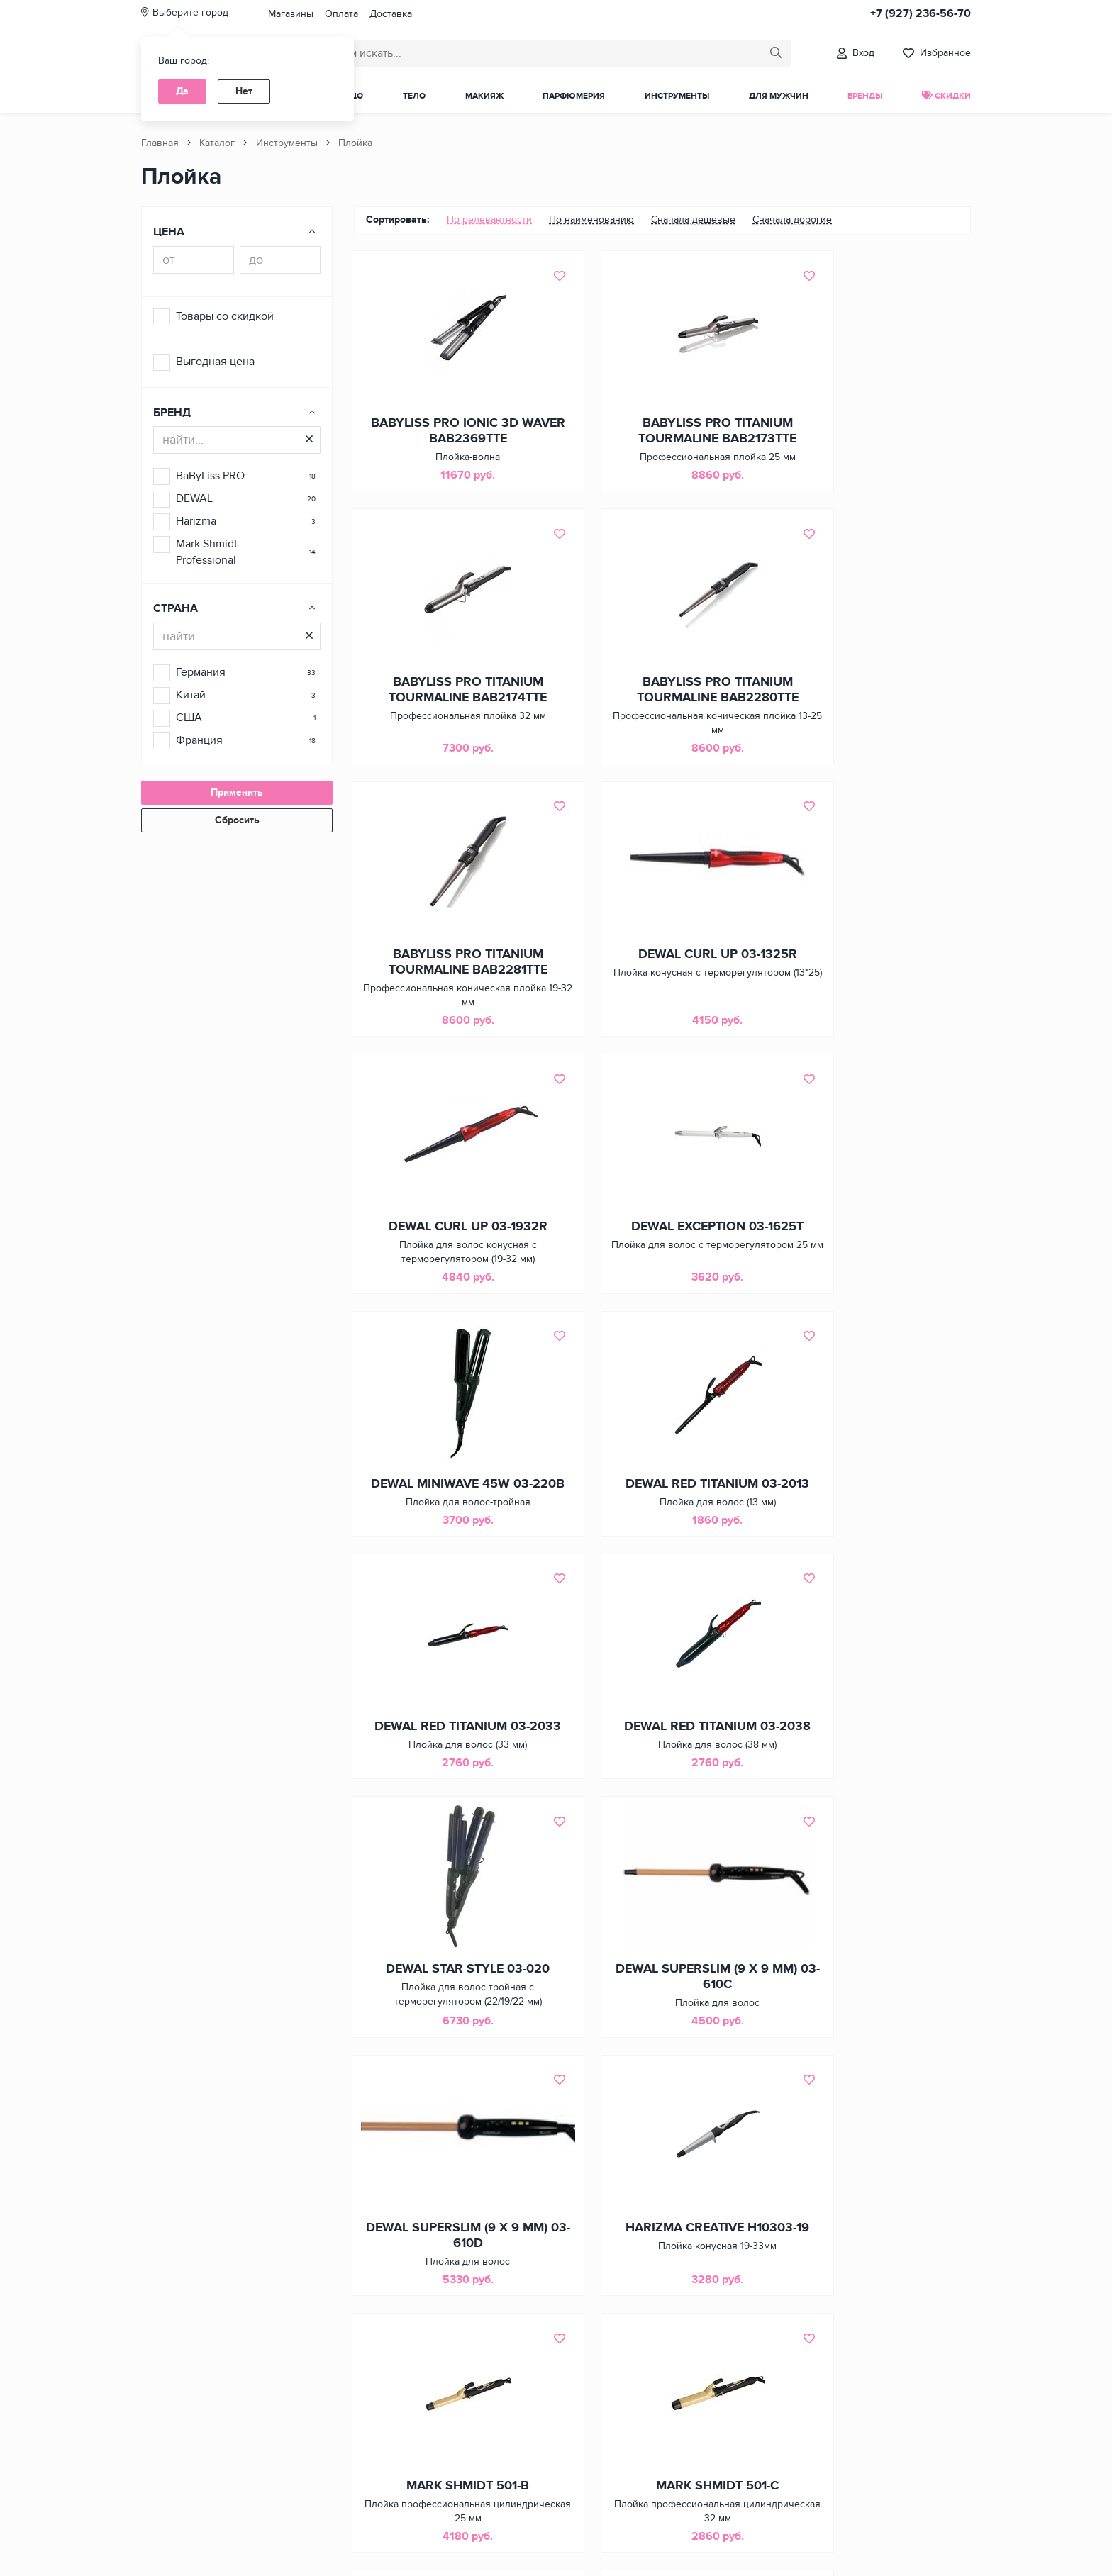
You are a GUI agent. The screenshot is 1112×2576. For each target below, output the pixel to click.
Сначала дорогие (792, 219)
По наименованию (591, 219)
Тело (414, 96)
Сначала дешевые (693, 219)
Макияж (484, 96)
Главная (160, 143)
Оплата (341, 14)
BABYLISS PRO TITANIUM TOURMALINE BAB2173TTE (662, 434)
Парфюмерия (574, 96)
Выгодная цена (215, 362)
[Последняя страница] (744, 2453)
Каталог (217, 143)
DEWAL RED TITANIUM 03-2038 (874, 1253)
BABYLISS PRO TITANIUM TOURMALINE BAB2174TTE (875, 434)
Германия (201, 672)
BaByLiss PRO (210, 476)
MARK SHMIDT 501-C (874, 1773)
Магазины (290, 14)
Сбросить (237, 820)
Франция (199, 740)
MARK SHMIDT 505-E (875, 2037)
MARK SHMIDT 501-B (662, 1773)
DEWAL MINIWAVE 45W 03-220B (875, 975)
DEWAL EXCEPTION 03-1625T (662, 975)
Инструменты (677, 96)
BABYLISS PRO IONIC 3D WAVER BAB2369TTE (449, 434)
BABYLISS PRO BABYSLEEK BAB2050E (875, 2307)
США (189, 717)
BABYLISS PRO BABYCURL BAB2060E (662, 2307)
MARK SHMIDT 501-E (449, 2037)
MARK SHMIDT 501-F (662, 2037)
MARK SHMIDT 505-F (449, 2299)
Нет (243, 91)
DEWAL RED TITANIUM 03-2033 (662, 1253)
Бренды (864, 96)
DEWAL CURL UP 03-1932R (449, 968)
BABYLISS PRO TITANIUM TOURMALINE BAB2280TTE (449, 697)
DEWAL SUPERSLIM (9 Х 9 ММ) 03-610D (875, 1517)
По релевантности (489, 219)
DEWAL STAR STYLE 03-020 (449, 1509)
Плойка (355, 143)
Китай (191, 695)
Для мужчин (778, 96)
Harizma (196, 521)
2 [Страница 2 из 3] (665, 2453)
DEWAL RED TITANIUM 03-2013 (449, 1253)
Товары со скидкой (225, 316)
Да (182, 91)
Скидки (946, 96)
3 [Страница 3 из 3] (684, 2453)
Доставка (390, 14)
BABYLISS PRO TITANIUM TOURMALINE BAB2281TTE (662, 697)
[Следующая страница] (705, 2453)
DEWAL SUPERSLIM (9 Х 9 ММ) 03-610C (662, 1517)
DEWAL (194, 498)
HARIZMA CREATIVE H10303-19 (449, 1781)
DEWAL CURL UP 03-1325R (875, 690)
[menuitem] (489, 220)
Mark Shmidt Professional (207, 552)
